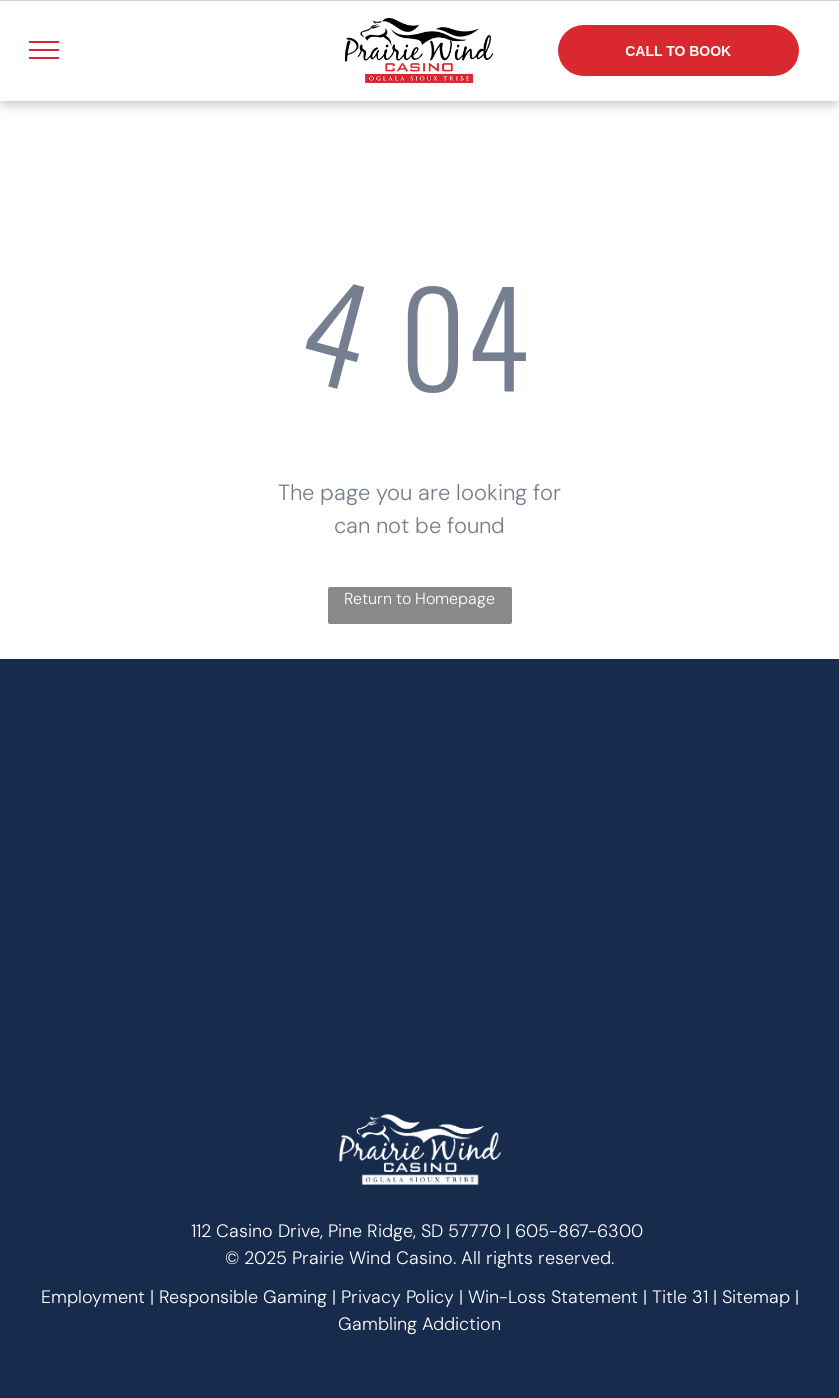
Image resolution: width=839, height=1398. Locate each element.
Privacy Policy (397, 1297)
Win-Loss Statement (553, 1297)
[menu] (44, 50)
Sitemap (756, 1297)
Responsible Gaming (243, 1297)
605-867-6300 (579, 1231)
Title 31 (680, 1297)
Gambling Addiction (419, 1324)
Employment (93, 1297)
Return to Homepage (419, 598)
